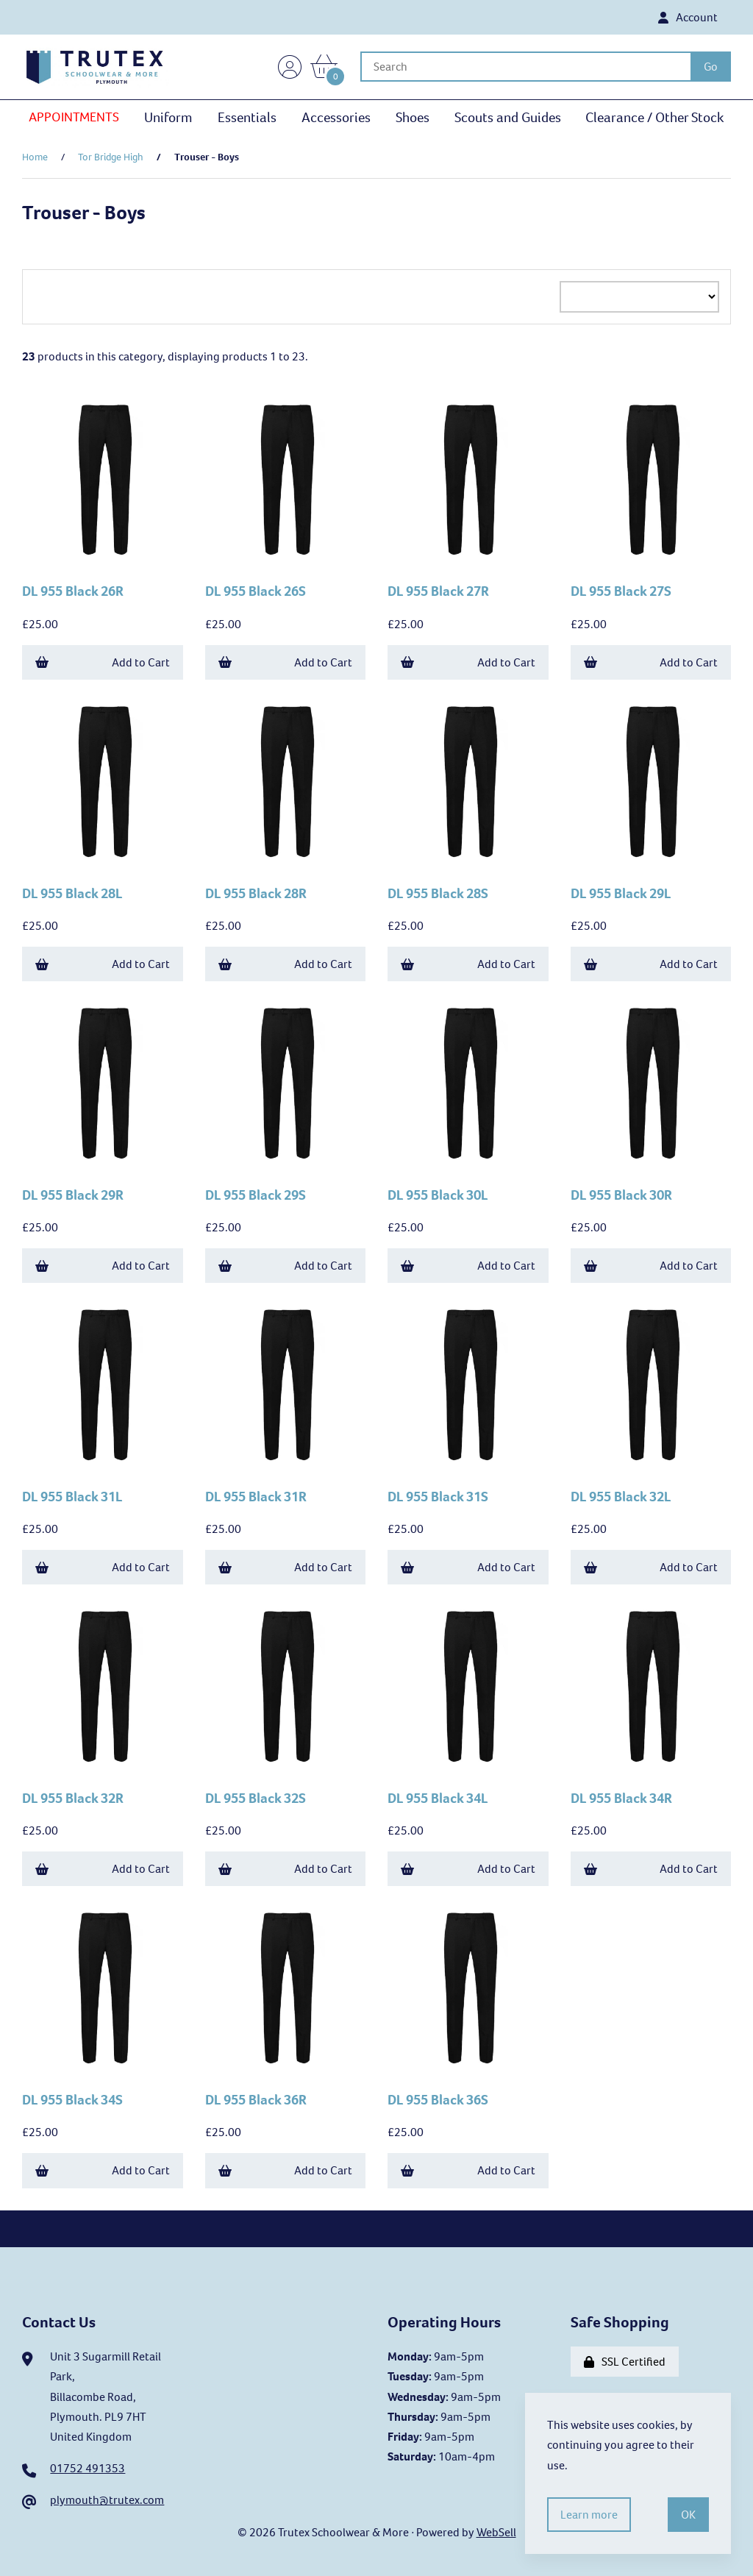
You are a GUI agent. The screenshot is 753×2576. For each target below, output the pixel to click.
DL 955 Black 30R (621, 1195)
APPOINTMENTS (74, 117)
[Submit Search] (710, 66)
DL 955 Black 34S (72, 2100)
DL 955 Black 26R (73, 591)
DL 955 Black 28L (72, 893)
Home (35, 157)
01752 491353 (87, 2468)
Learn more (589, 2514)
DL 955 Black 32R (73, 1798)
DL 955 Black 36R (256, 2100)
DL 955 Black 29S (255, 1195)
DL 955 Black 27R (438, 591)
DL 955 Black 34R (621, 1798)
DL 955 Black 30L (438, 1195)
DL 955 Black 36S (438, 2100)
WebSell (496, 2532)
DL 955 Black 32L (621, 1496)
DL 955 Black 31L (72, 1496)
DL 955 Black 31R (256, 1496)
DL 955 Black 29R (73, 1195)
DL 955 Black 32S (255, 1798)
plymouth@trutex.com (107, 2500)
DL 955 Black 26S (255, 591)
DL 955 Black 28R (256, 893)
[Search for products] (525, 66)
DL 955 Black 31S (438, 1496)
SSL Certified (624, 2361)
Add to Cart (102, 662)
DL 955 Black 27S (621, 591)
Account (688, 17)
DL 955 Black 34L (438, 1798)
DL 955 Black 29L (621, 893)
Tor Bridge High (110, 157)
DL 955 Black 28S (438, 893)
